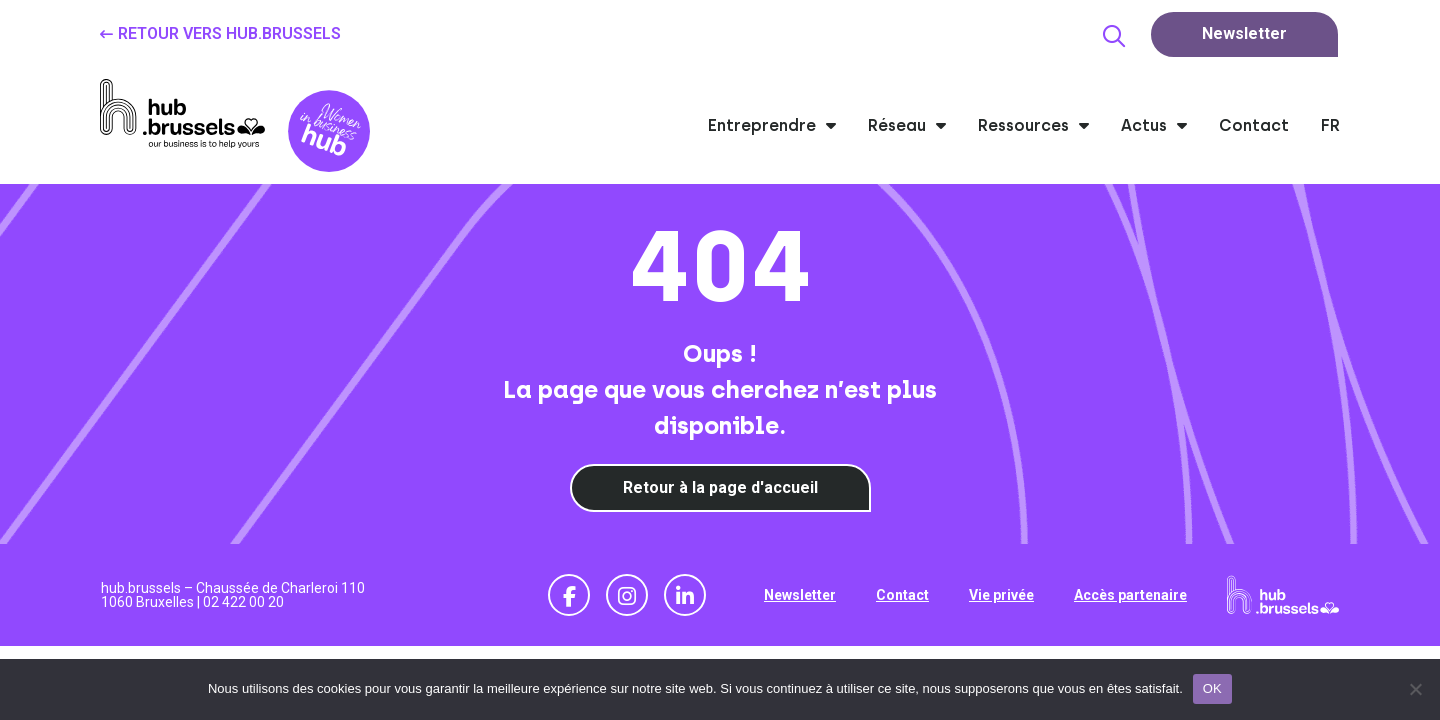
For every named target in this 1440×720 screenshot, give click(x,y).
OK (1212, 688)
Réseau (907, 125)
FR (1330, 125)
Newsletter (800, 595)
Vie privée (1001, 595)
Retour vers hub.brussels (229, 33)
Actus (1154, 125)
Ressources (1033, 125)
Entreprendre (772, 125)
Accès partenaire (1130, 595)
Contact (1254, 125)
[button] (1114, 36)
